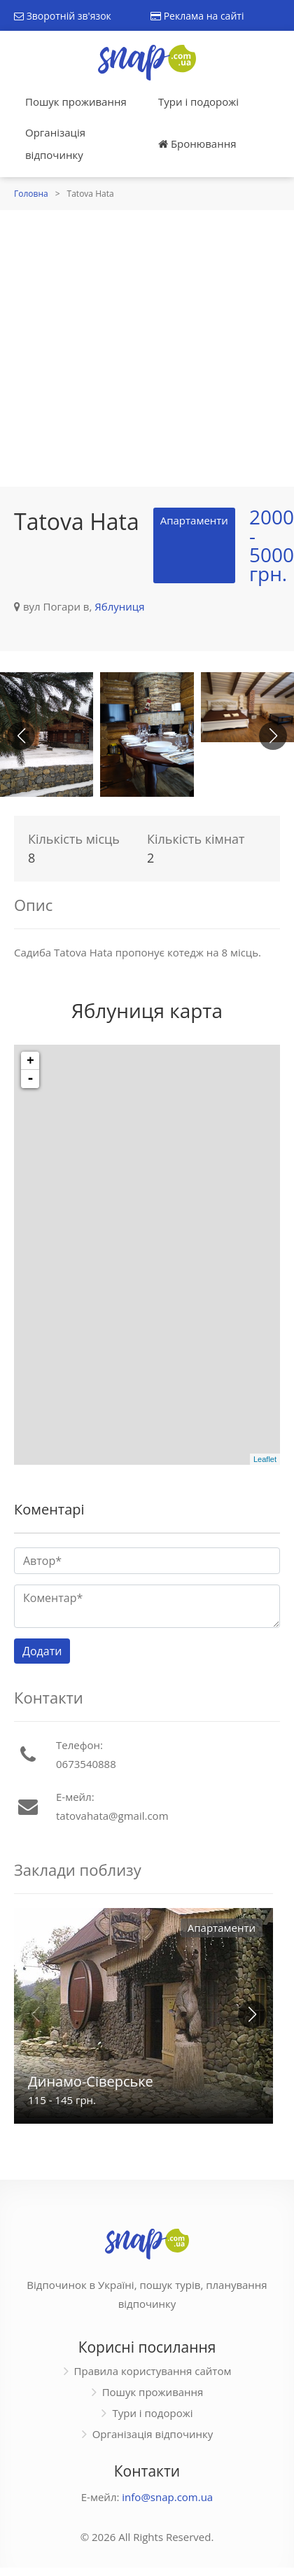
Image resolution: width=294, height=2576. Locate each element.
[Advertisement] (131, 348)
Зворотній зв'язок (62, 15)
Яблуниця (119, 606)
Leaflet (264, 1459)
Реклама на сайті (197, 15)
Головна (31, 194)
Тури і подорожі (198, 102)
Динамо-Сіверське (90, 2081)
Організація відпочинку (55, 143)
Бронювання (197, 144)
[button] (273, 736)
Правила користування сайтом (153, 2371)
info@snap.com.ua (167, 2497)
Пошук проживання (76, 102)
